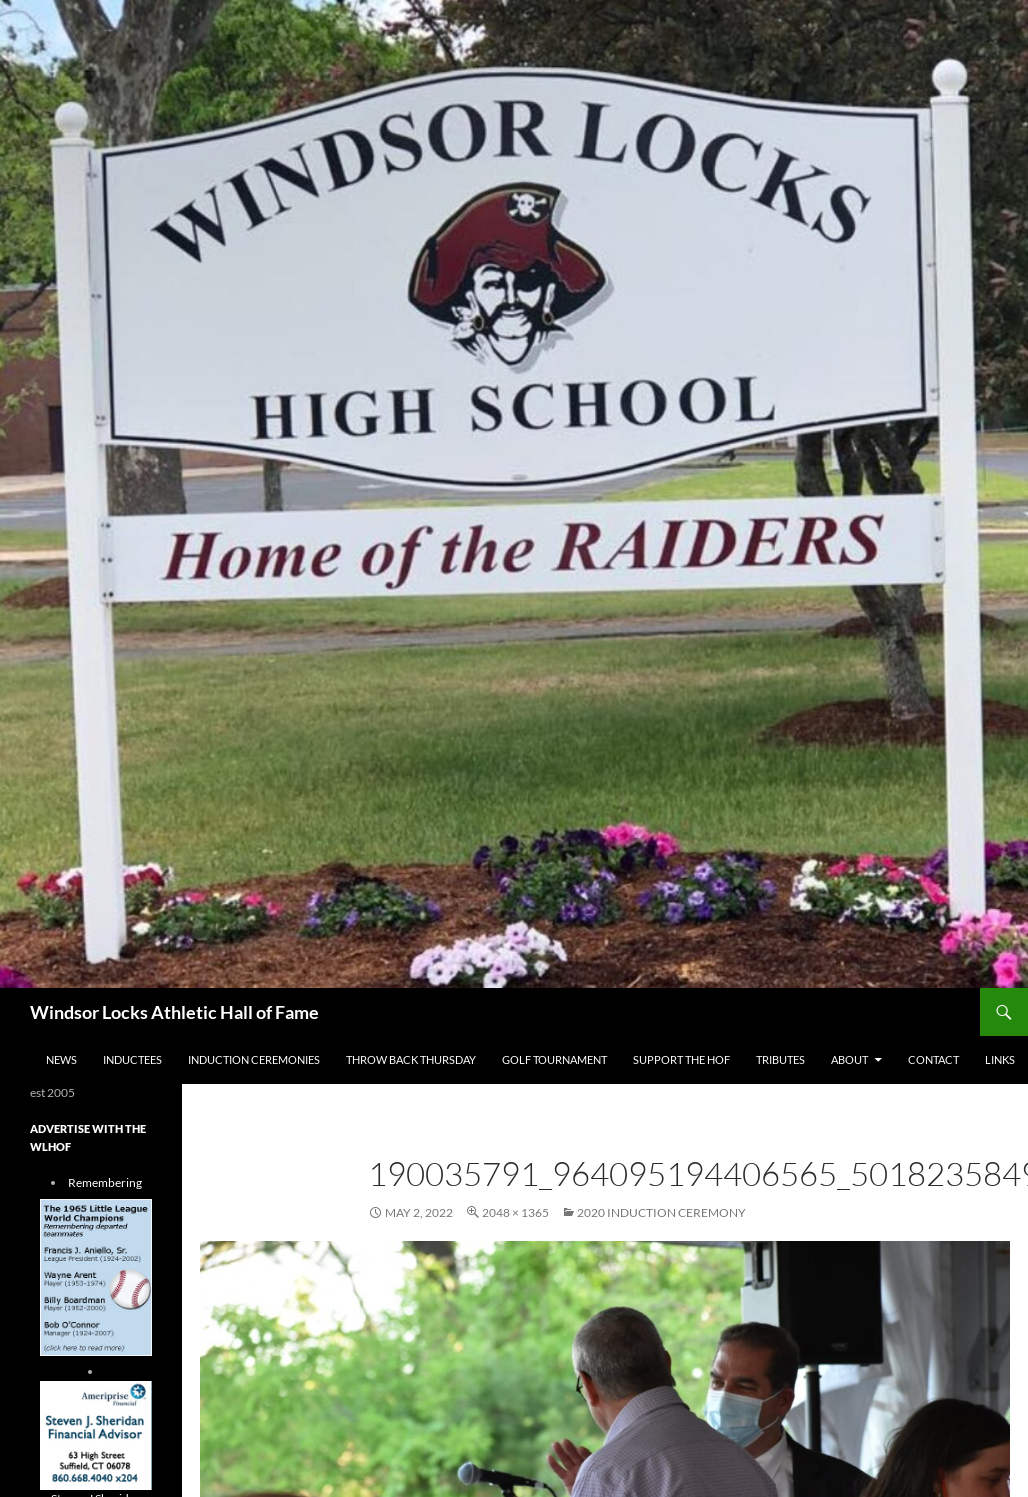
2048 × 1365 (515, 1212)
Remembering (105, 1182)
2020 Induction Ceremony (661, 1212)
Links (1000, 1059)
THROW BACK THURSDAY (411, 1059)
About (849, 1059)
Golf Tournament (554, 1059)
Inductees (132, 1059)
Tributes (780, 1059)
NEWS (61, 1059)
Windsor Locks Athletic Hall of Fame (174, 1012)
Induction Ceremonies (254, 1059)
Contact (933, 1059)
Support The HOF (681, 1059)
